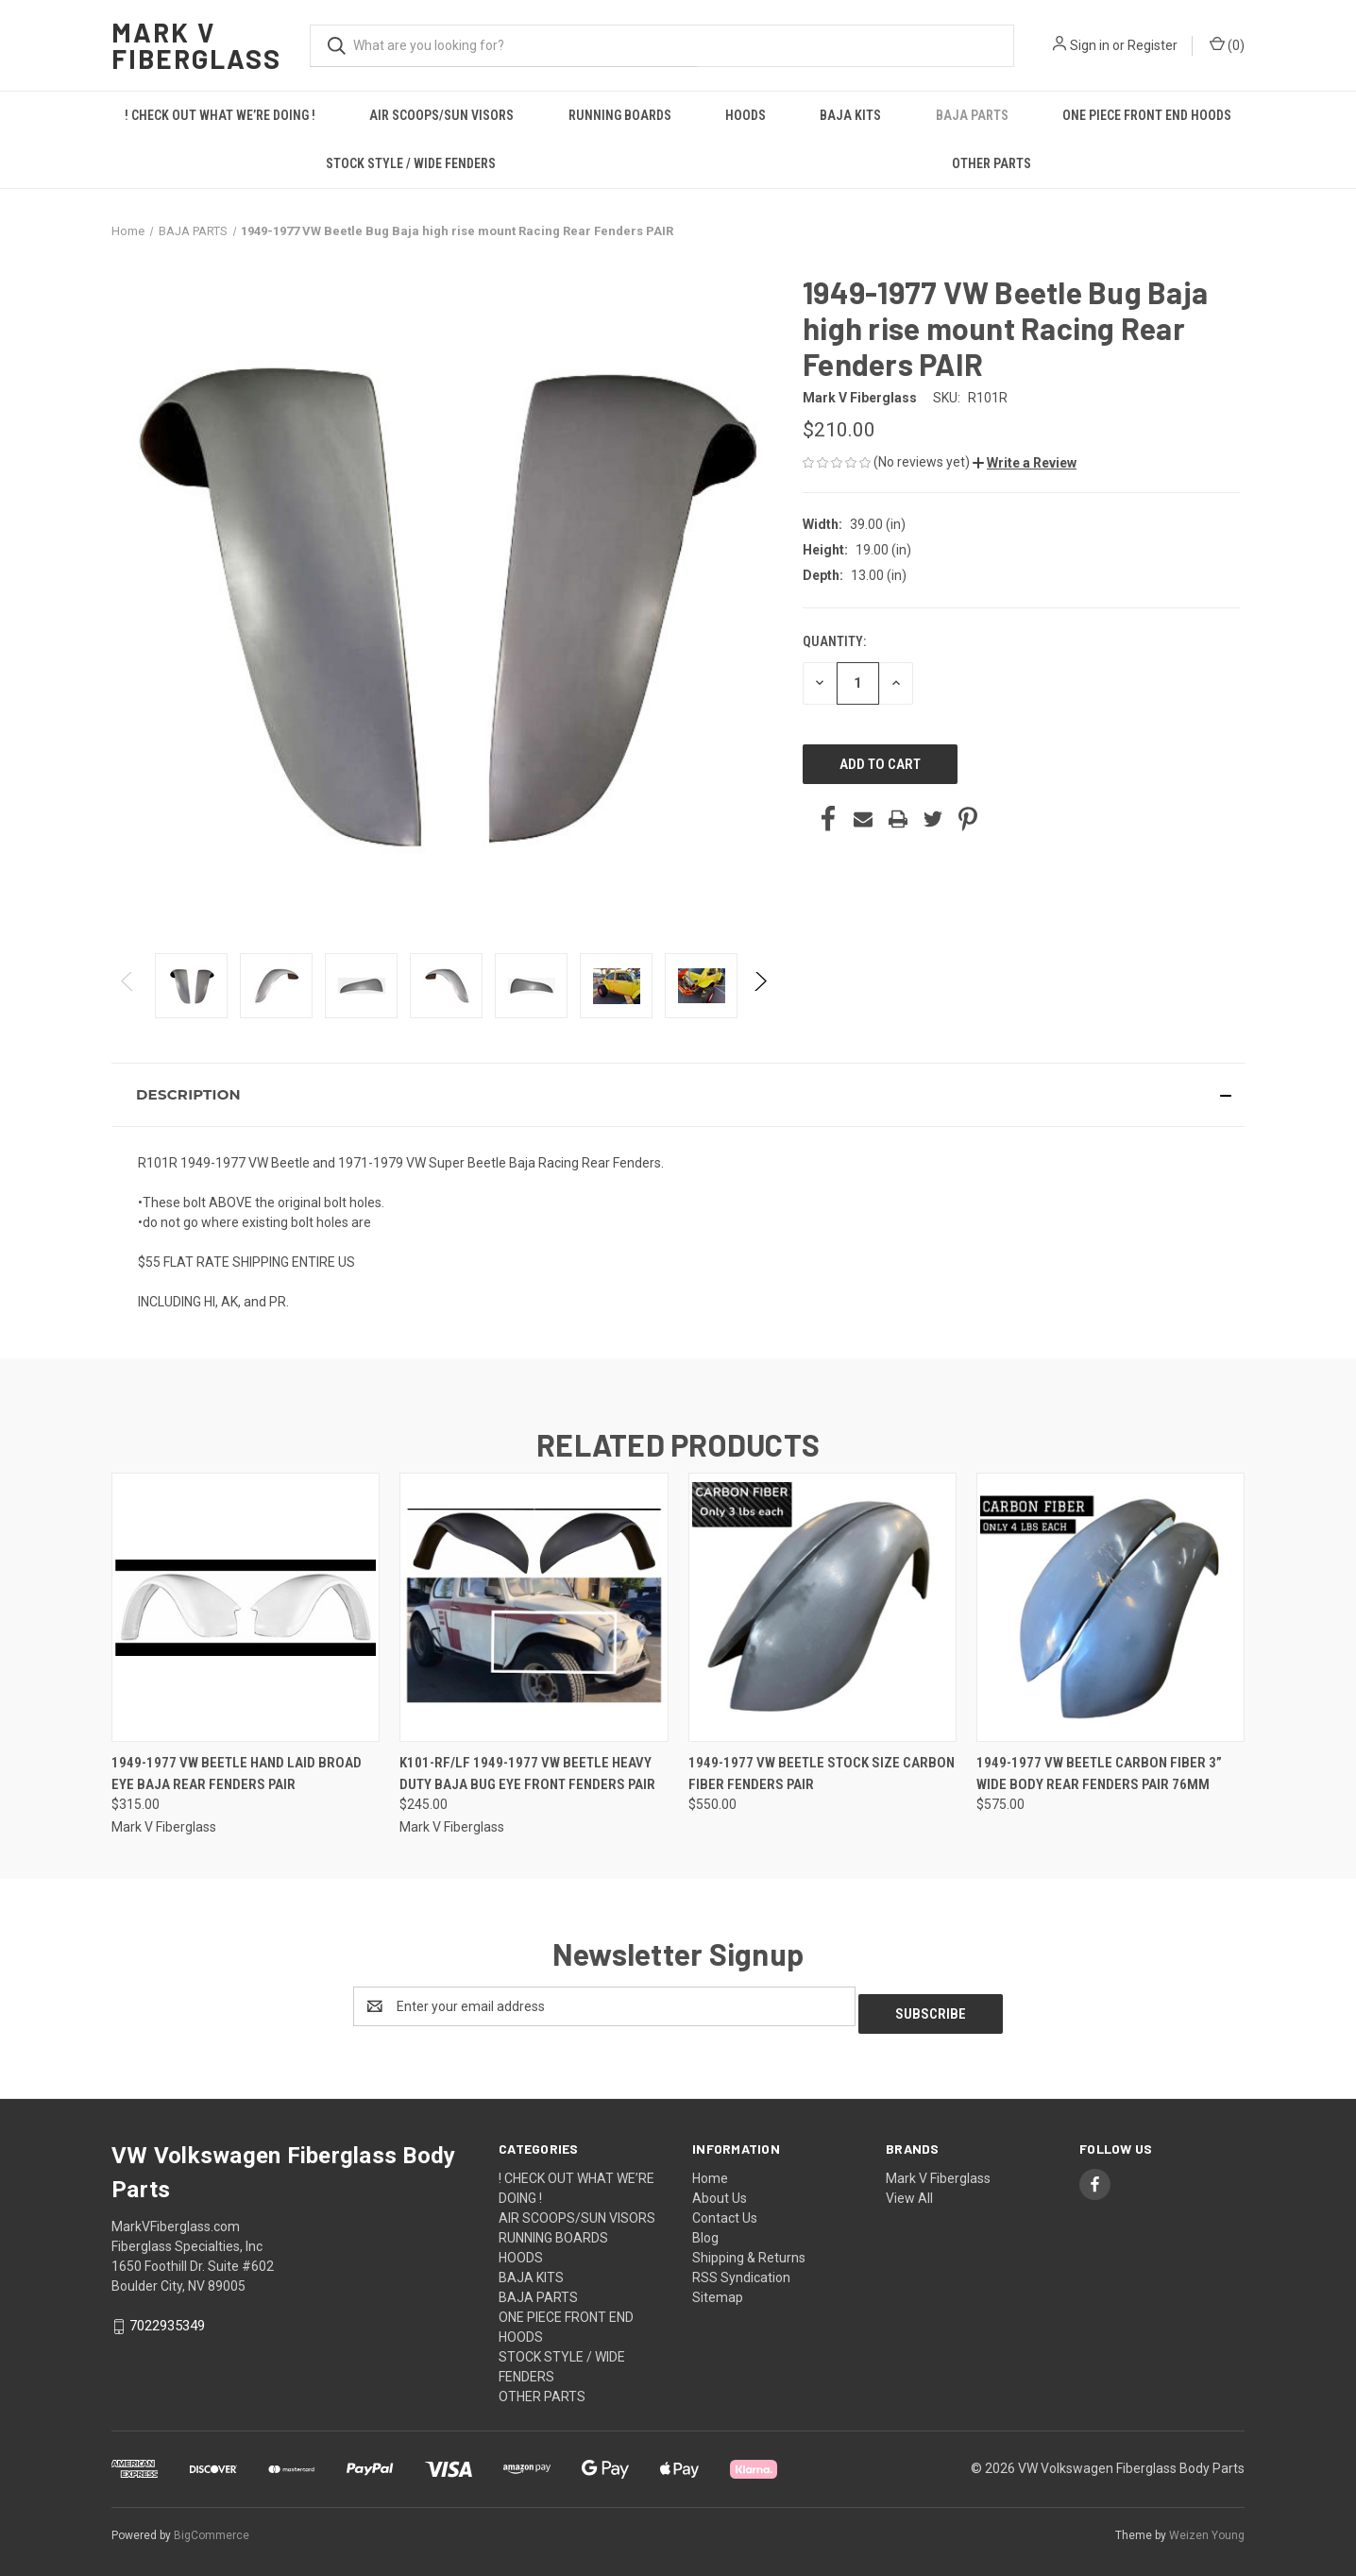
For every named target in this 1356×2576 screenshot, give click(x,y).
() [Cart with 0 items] (1227, 44)
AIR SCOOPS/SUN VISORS (441, 115)
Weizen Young (1207, 2527)
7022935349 (167, 2318)
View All (909, 2190)
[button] (1024, 462)
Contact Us (724, 2210)
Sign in (1090, 45)
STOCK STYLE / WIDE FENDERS (411, 163)
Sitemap (717, 2289)
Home (710, 2170)
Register (1152, 45)
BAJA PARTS (972, 115)
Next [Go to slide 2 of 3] (760, 999)
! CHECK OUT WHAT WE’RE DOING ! (220, 115)
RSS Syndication (741, 2269)
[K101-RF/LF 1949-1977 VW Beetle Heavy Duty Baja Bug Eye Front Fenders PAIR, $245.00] (533, 1607)
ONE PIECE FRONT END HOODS (1146, 115)
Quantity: (834, 641)
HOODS (745, 115)
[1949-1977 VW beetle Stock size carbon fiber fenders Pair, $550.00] (822, 1607)
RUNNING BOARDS (619, 115)
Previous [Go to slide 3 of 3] (128, 999)
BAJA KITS (850, 115)
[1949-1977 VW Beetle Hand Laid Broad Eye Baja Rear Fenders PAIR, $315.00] (245, 1607)
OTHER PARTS (991, 163)
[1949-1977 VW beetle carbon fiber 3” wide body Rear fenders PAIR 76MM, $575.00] (1110, 1607)
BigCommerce (211, 2527)
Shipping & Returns (748, 2250)
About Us (719, 2190)
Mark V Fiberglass (938, 2170)
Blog (705, 2230)
